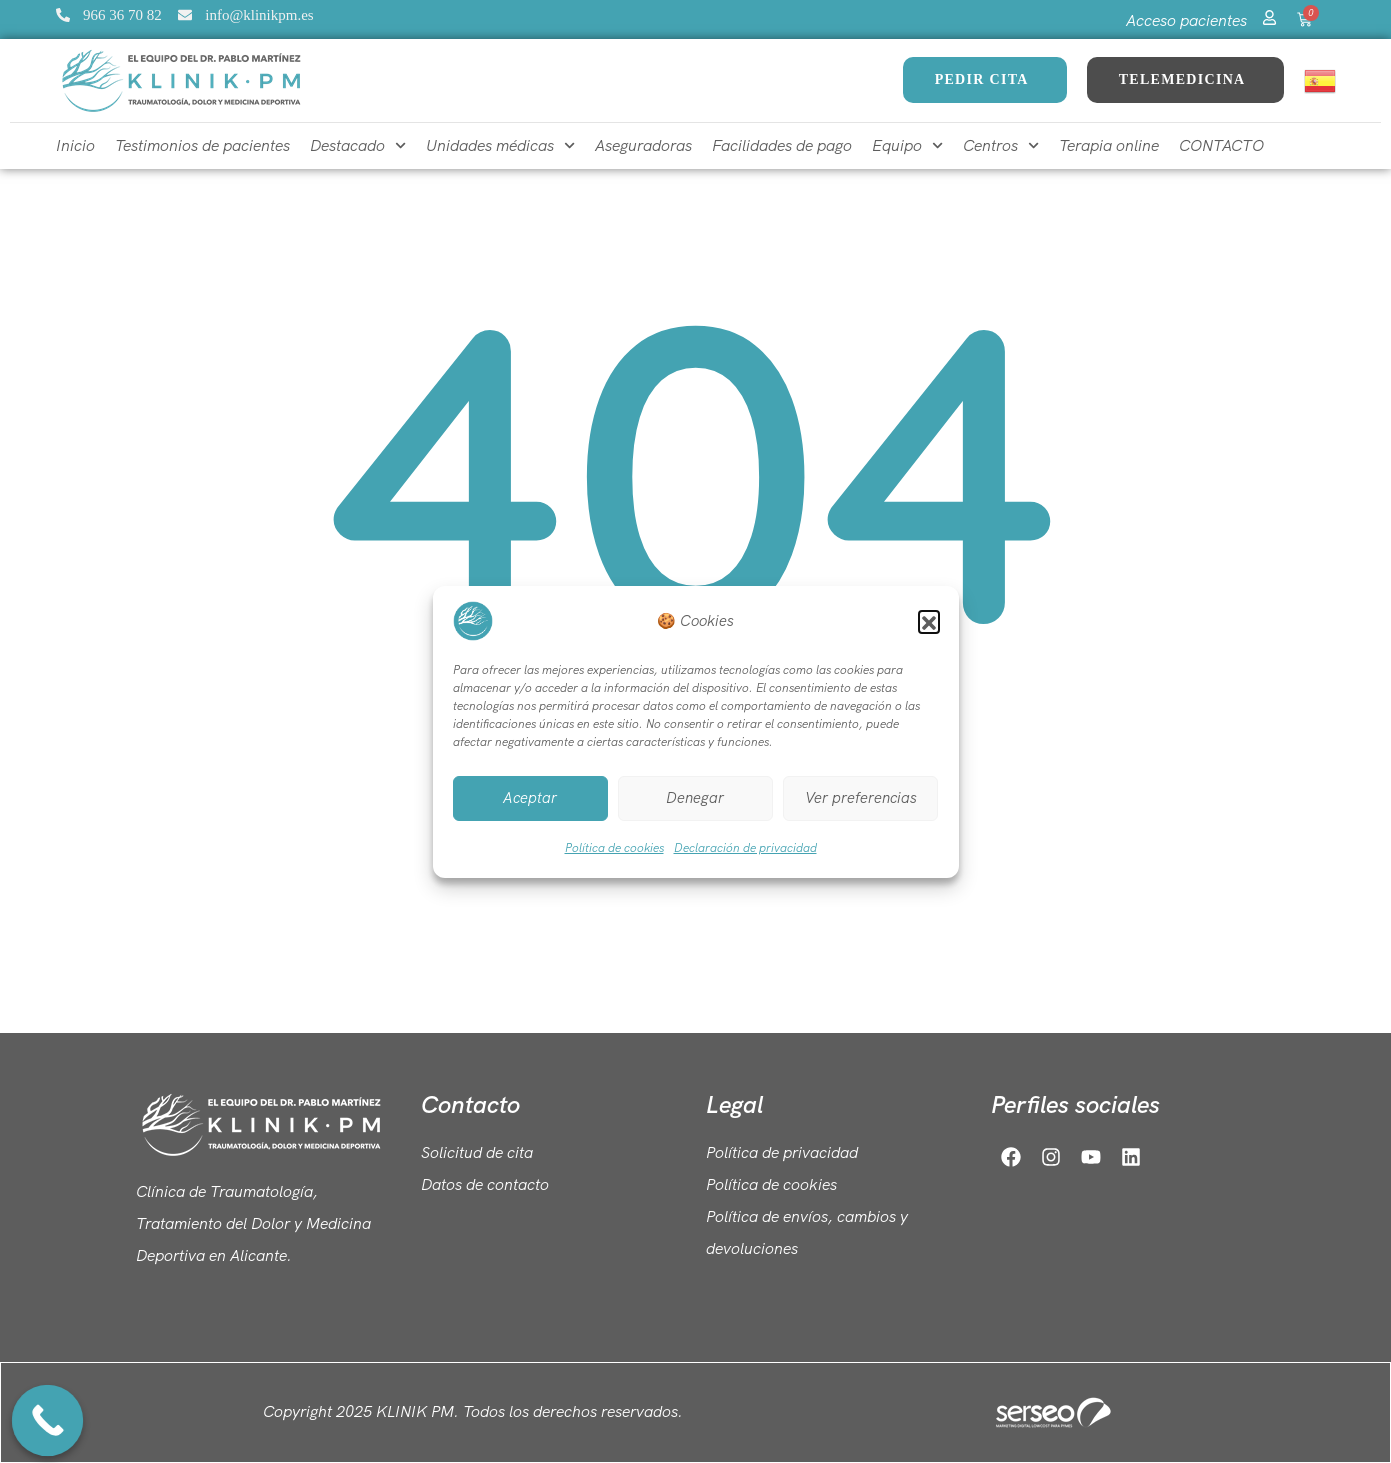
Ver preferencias (861, 798)
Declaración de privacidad (745, 848)
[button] (929, 621)
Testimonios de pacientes (202, 145)
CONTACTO (1221, 145)
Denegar (695, 798)
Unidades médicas (500, 145)
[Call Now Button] (48, 1421)
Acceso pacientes (1186, 20)
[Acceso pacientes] (1269, 15)
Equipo (907, 145)
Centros (1001, 145)
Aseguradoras (643, 145)
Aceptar (530, 798)
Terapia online (1109, 145)
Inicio (75, 145)
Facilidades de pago (782, 145)
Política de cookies (614, 848)
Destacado (358, 145)
